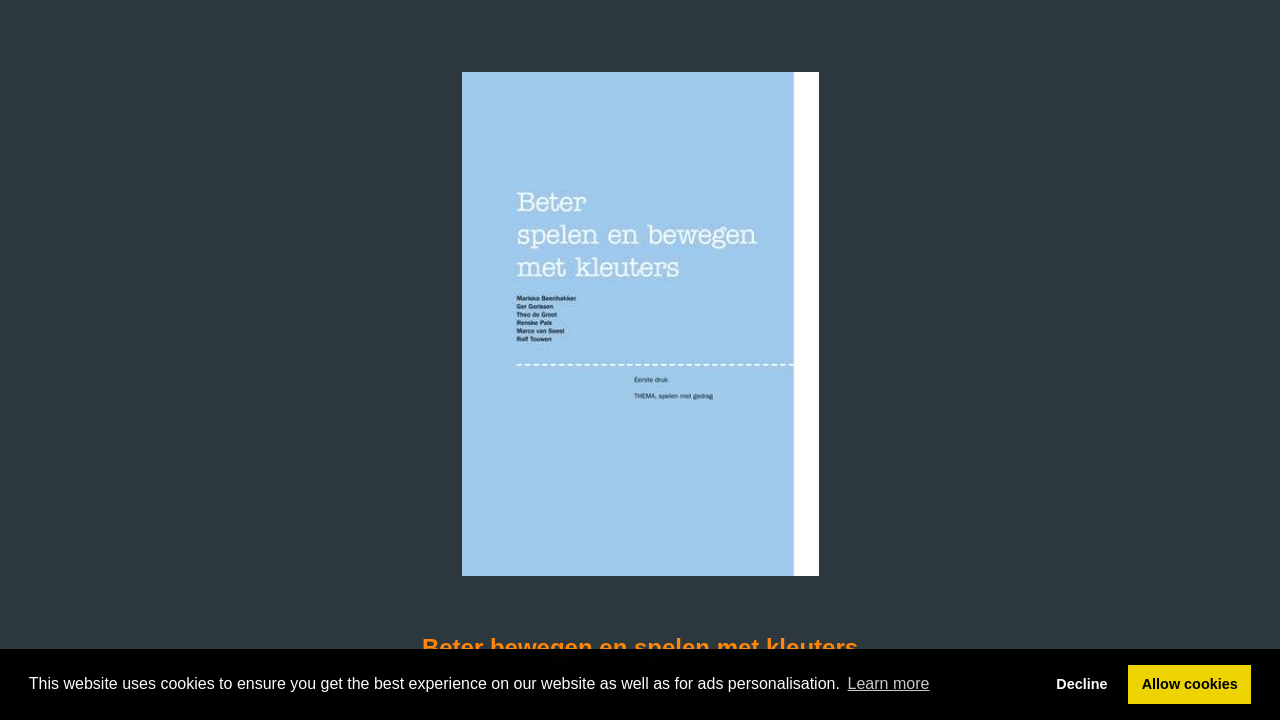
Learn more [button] (889, 683)
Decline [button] (1081, 684)
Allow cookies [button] (1190, 684)
